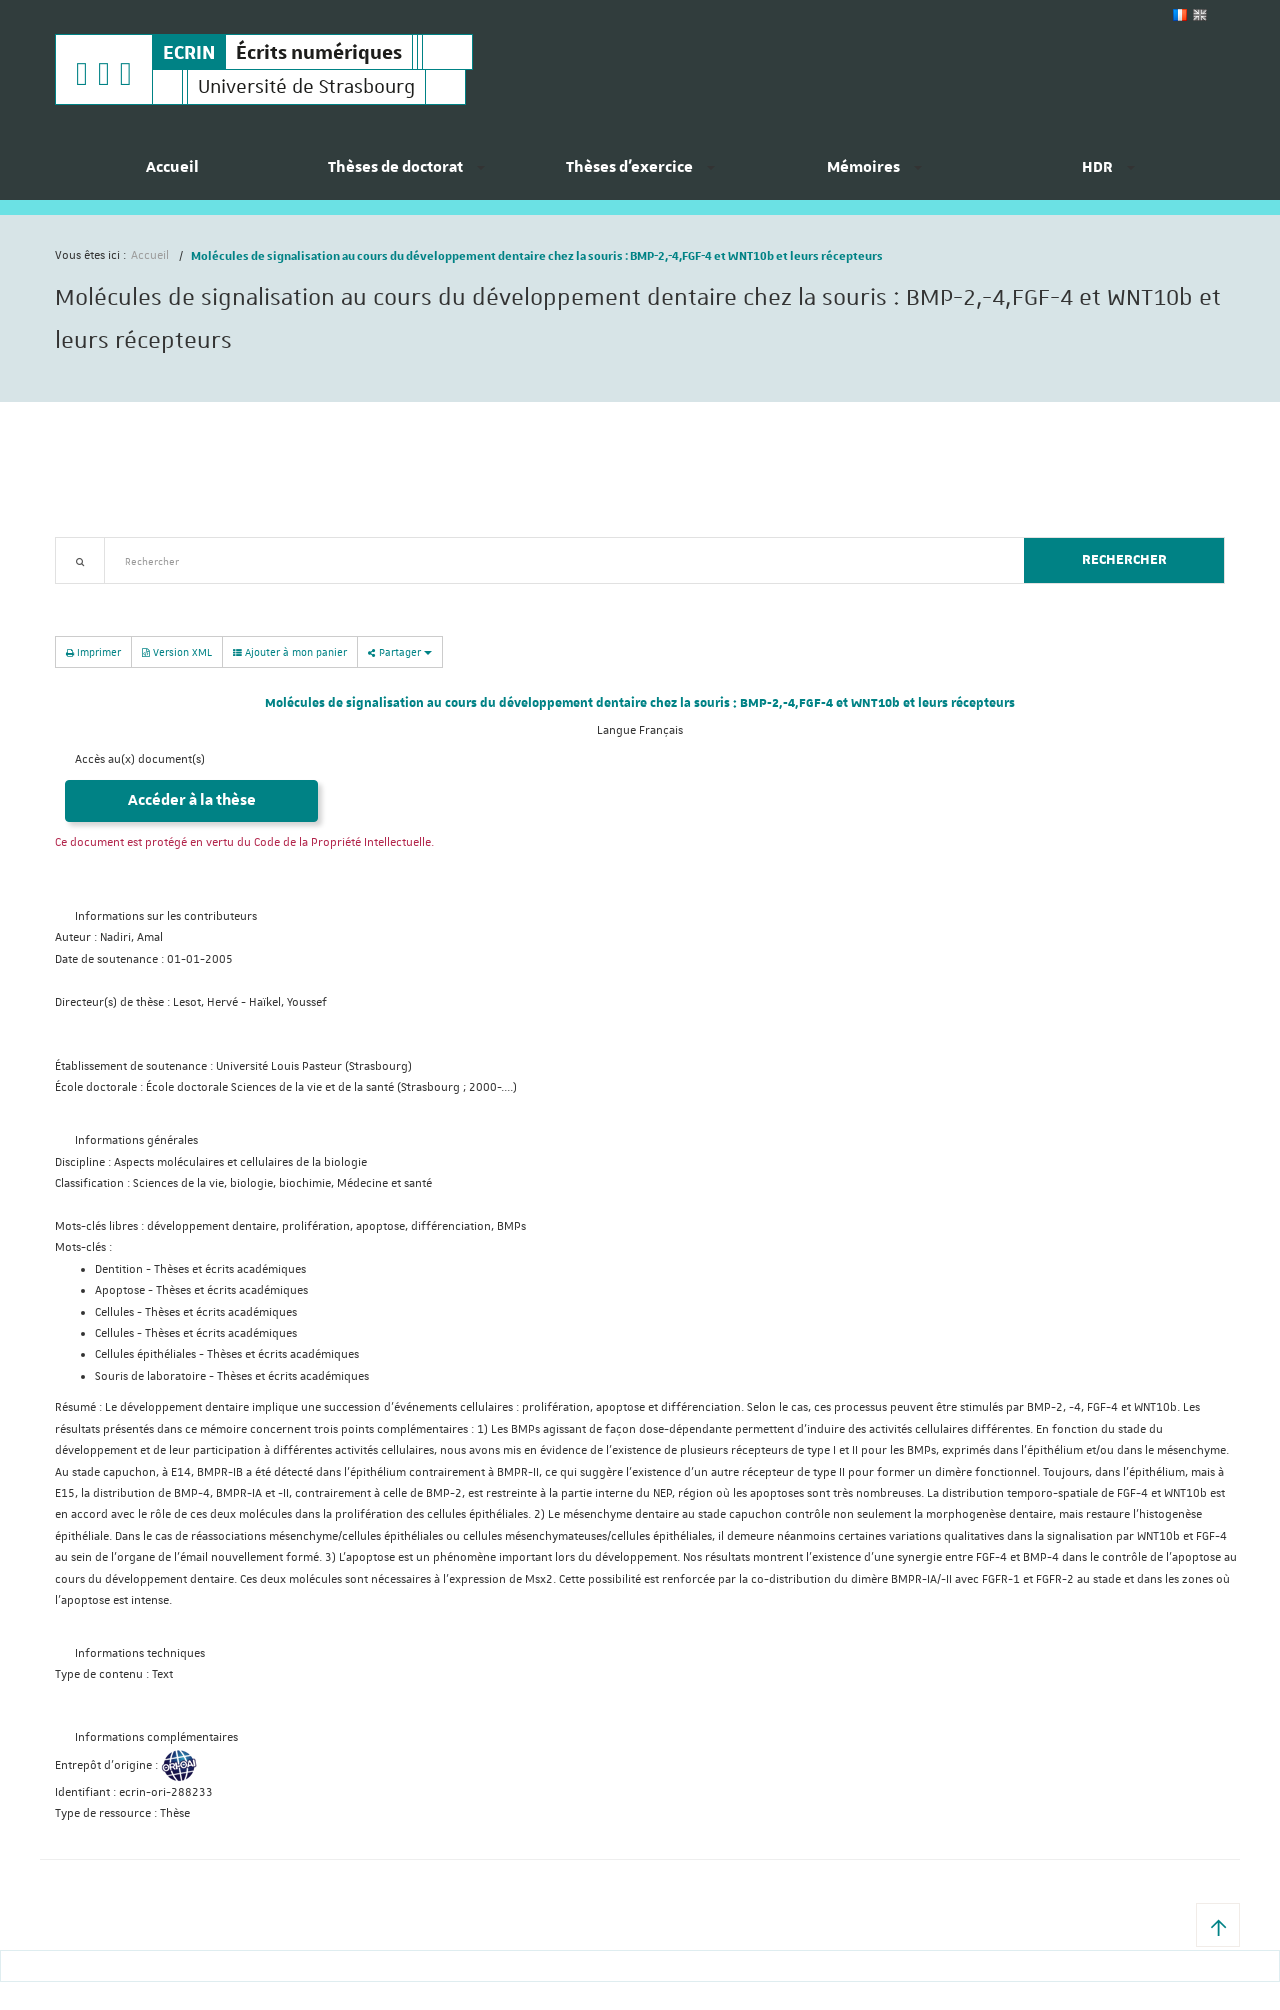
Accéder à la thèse (192, 800)
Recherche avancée (106, 595)
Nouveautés (195, 595)
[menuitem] (172, 175)
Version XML (177, 651)
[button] (1218, 1925)
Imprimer (93, 651)
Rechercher (1124, 560)
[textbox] (556, 560)
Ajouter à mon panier (290, 652)
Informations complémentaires (156, 1737)
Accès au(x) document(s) (140, 759)
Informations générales (136, 1140)
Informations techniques (140, 1653)
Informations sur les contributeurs (166, 916)
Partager (400, 651)
